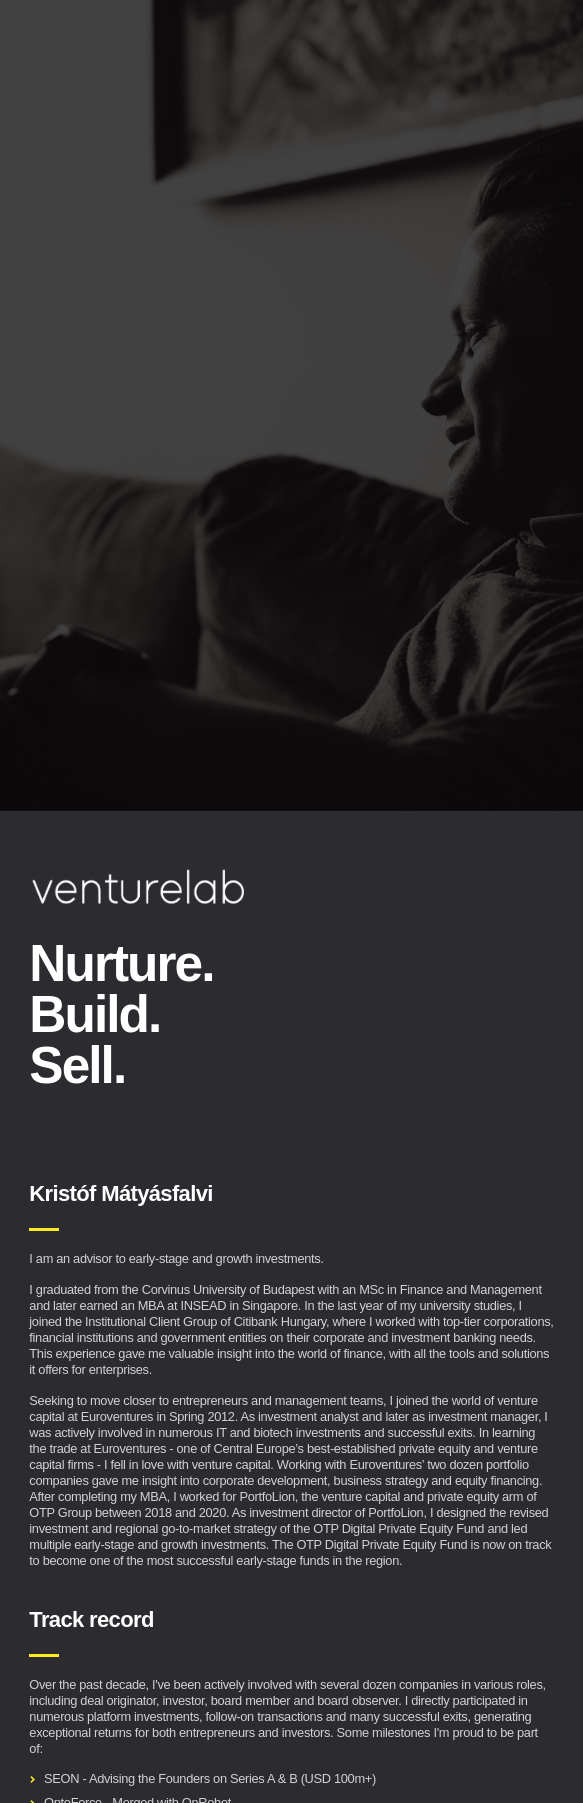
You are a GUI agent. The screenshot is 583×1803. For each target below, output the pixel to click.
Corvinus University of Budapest (228, 1289)
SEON (61, 1778)
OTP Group (60, 1512)
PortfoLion (267, 1496)
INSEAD (203, 1305)
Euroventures (117, 1416)
